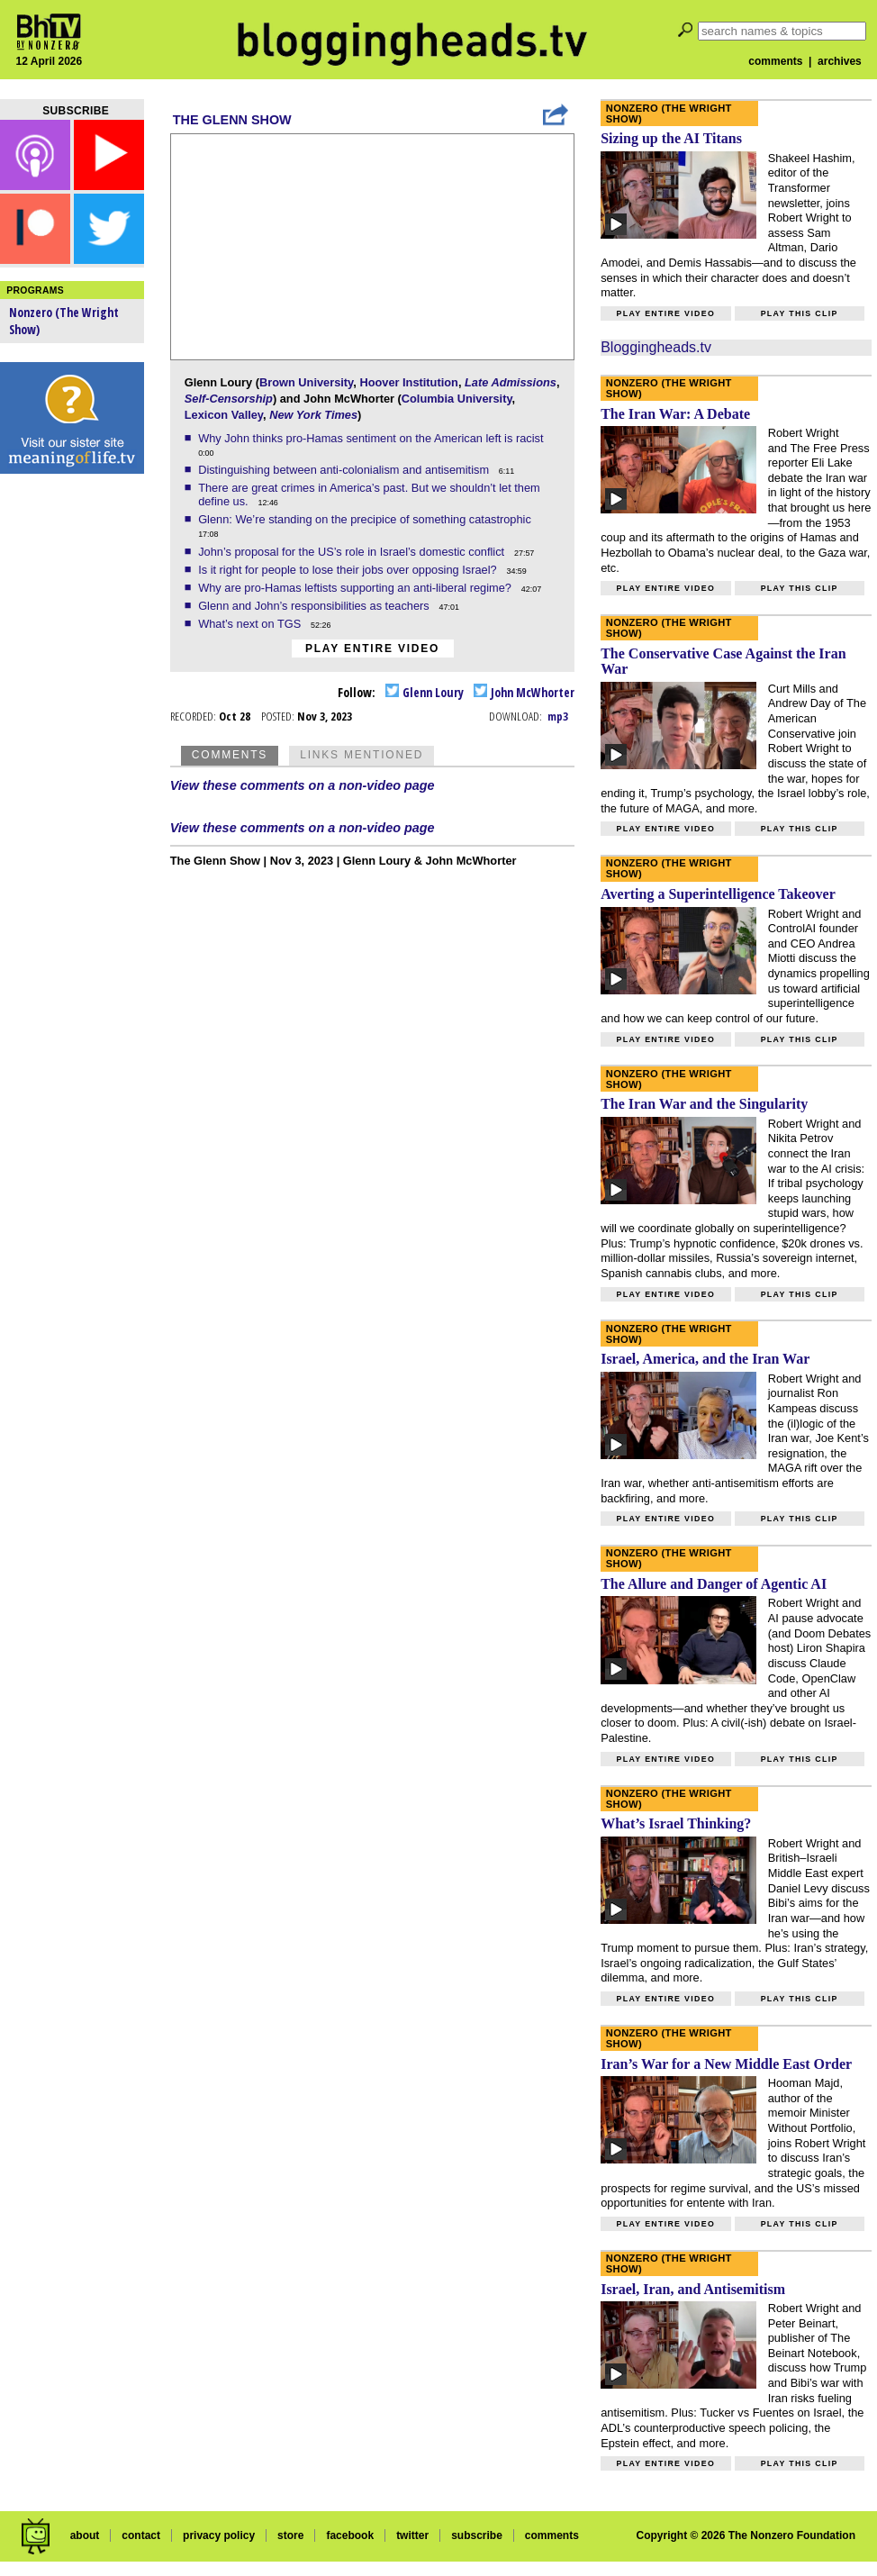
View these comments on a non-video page (302, 785)
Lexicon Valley (224, 415)
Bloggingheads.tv (656, 347)
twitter (412, 2535)
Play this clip (799, 313)
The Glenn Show (232, 120)
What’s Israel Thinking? (676, 1823)
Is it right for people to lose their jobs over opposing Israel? (349, 569)
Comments (229, 754)
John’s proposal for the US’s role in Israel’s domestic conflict (353, 551)
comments (775, 61)
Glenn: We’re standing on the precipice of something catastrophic (366, 519)
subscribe (476, 2535)
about (85, 2535)
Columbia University (457, 398)
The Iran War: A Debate (675, 414)
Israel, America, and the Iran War (705, 1358)
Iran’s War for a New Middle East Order (726, 2064)
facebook (350, 2535)
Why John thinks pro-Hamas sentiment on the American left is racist (372, 438)
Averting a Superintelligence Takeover (718, 894)
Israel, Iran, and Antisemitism (693, 2289)
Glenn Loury (424, 692)
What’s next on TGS (251, 623)
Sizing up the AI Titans (671, 138)
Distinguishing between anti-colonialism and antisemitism (345, 469)
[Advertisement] (72, 765)
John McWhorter (524, 692)
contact (141, 2535)
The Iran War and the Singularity (704, 1103)
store (290, 2535)
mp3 (557, 716)
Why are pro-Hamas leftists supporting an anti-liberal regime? (356, 587)
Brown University (306, 382)
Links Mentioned (361, 754)
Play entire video (372, 648)
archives (840, 61)
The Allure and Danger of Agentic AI (714, 1584)
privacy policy (219, 2535)
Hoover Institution (408, 382)
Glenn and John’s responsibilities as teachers (315, 605)
